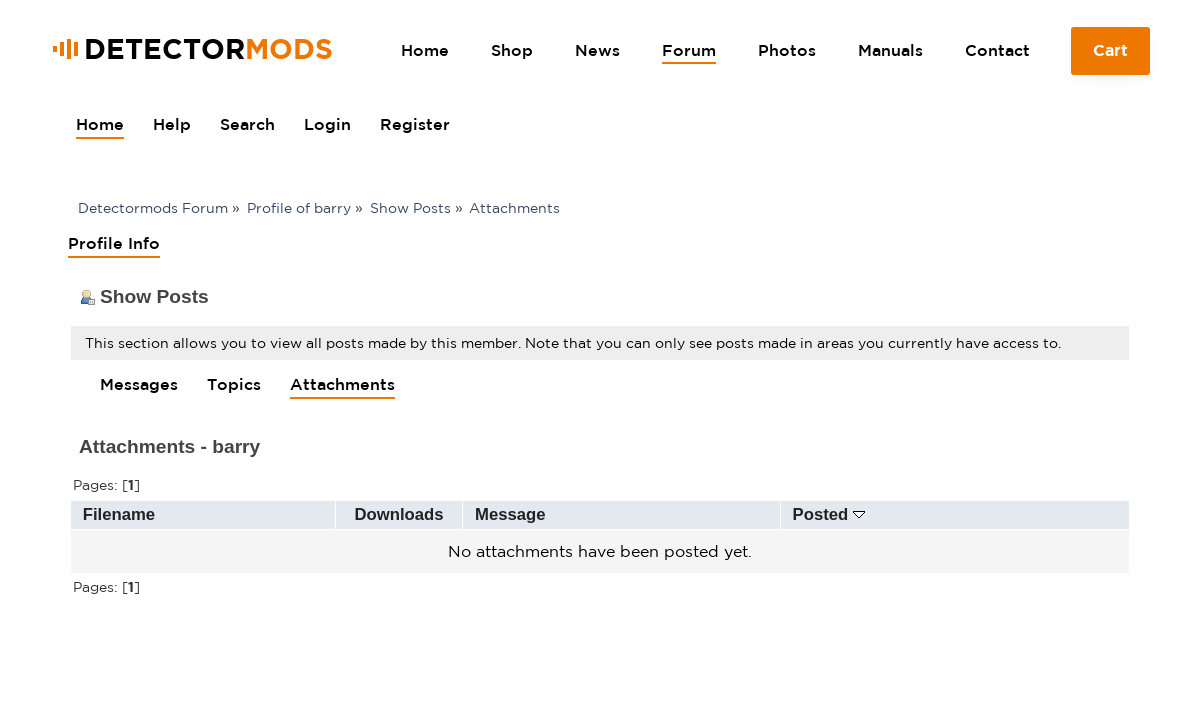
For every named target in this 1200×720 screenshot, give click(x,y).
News (597, 50)
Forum (689, 50)
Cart (1111, 58)
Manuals (890, 50)
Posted (829, 514)
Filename (119, 514)
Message (510, 514)
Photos (787, 50)
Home (425, 50)
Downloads (399, 514)
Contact (997, 50)
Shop (512, 50)
